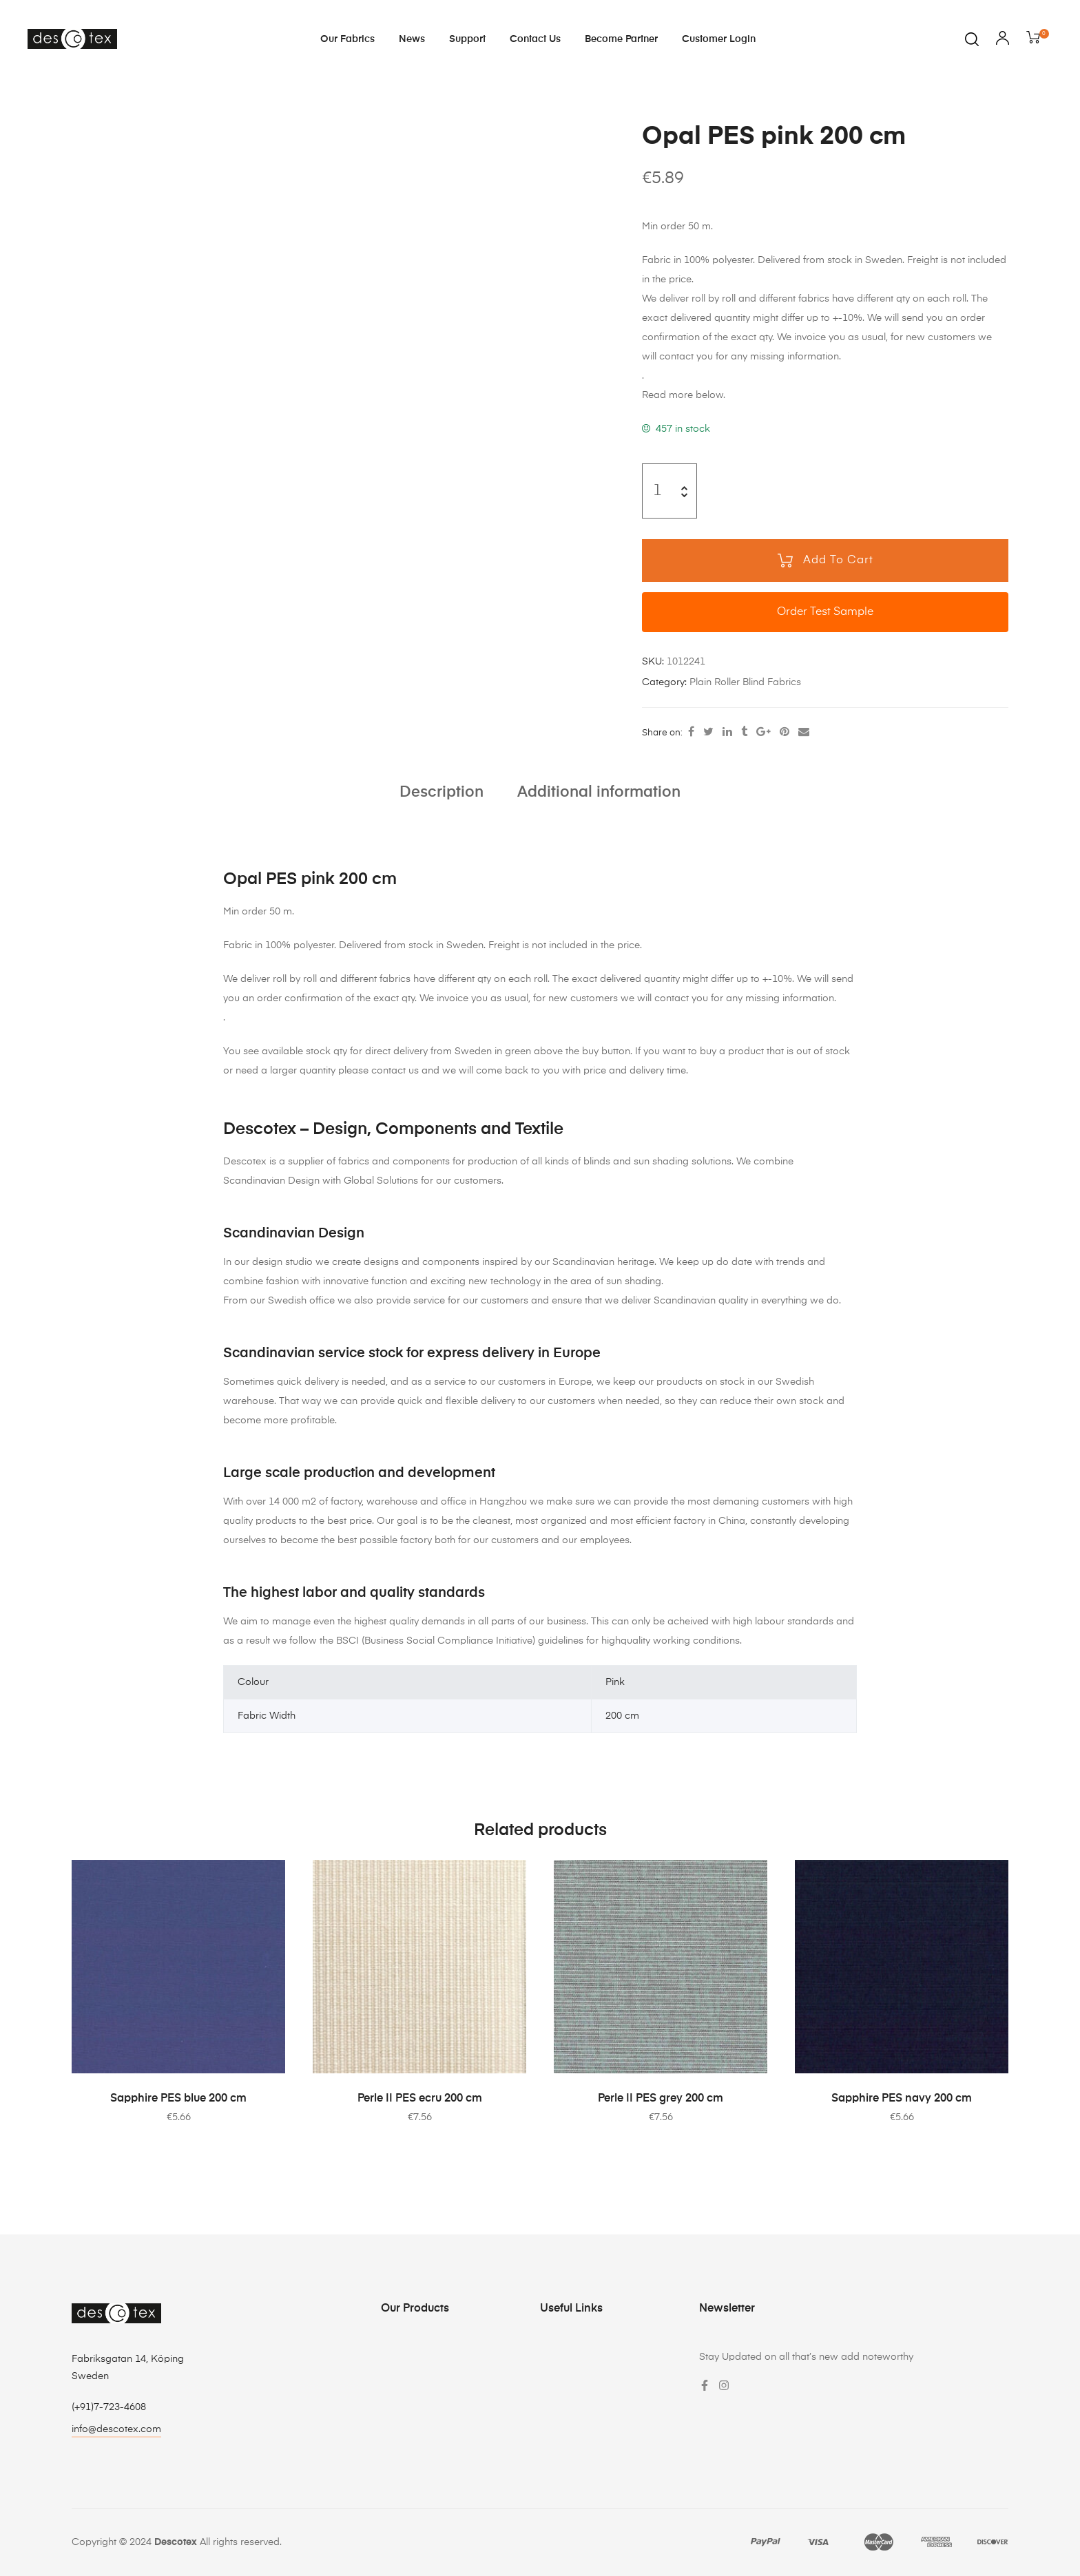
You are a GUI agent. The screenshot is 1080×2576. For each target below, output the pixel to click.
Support (467, 39)
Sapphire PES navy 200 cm (901, 2098)
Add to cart (838, 560)
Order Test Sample (825, 612)
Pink (615, 1682)
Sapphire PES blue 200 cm (178, 2098)
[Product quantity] (657, 491)
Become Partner (621, 39)
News (412, 39)
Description (441, 792)
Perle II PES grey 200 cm (660, 2098)
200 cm (622, 1716)
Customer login (719, 39)
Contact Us (535, 39)
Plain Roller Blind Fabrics (745, 682)
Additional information (599, 792)
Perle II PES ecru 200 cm (419, 2098)
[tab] (441, 792)
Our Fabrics (347, 39)
